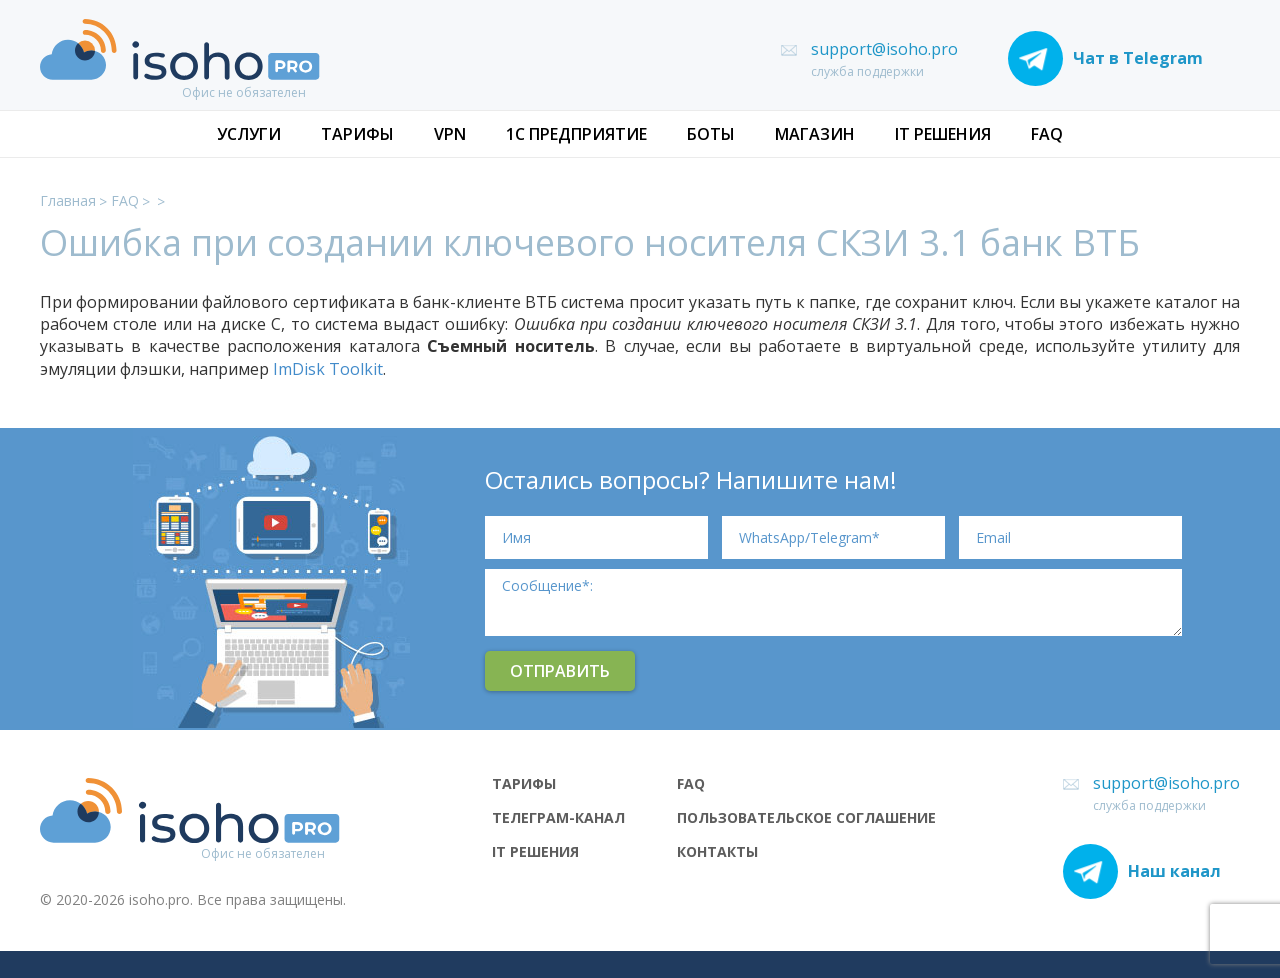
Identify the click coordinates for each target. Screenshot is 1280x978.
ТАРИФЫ (357, 134)
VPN (450, 134)
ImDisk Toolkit (328, 369)
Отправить (560, 671)
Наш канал (1142, 871)
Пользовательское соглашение (806, 818)
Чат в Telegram (1105, 58)
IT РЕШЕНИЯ (943, 134)
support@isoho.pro (884, 49)
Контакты (717, 852)
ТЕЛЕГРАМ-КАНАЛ (558, 818)
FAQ (1047, 134)
